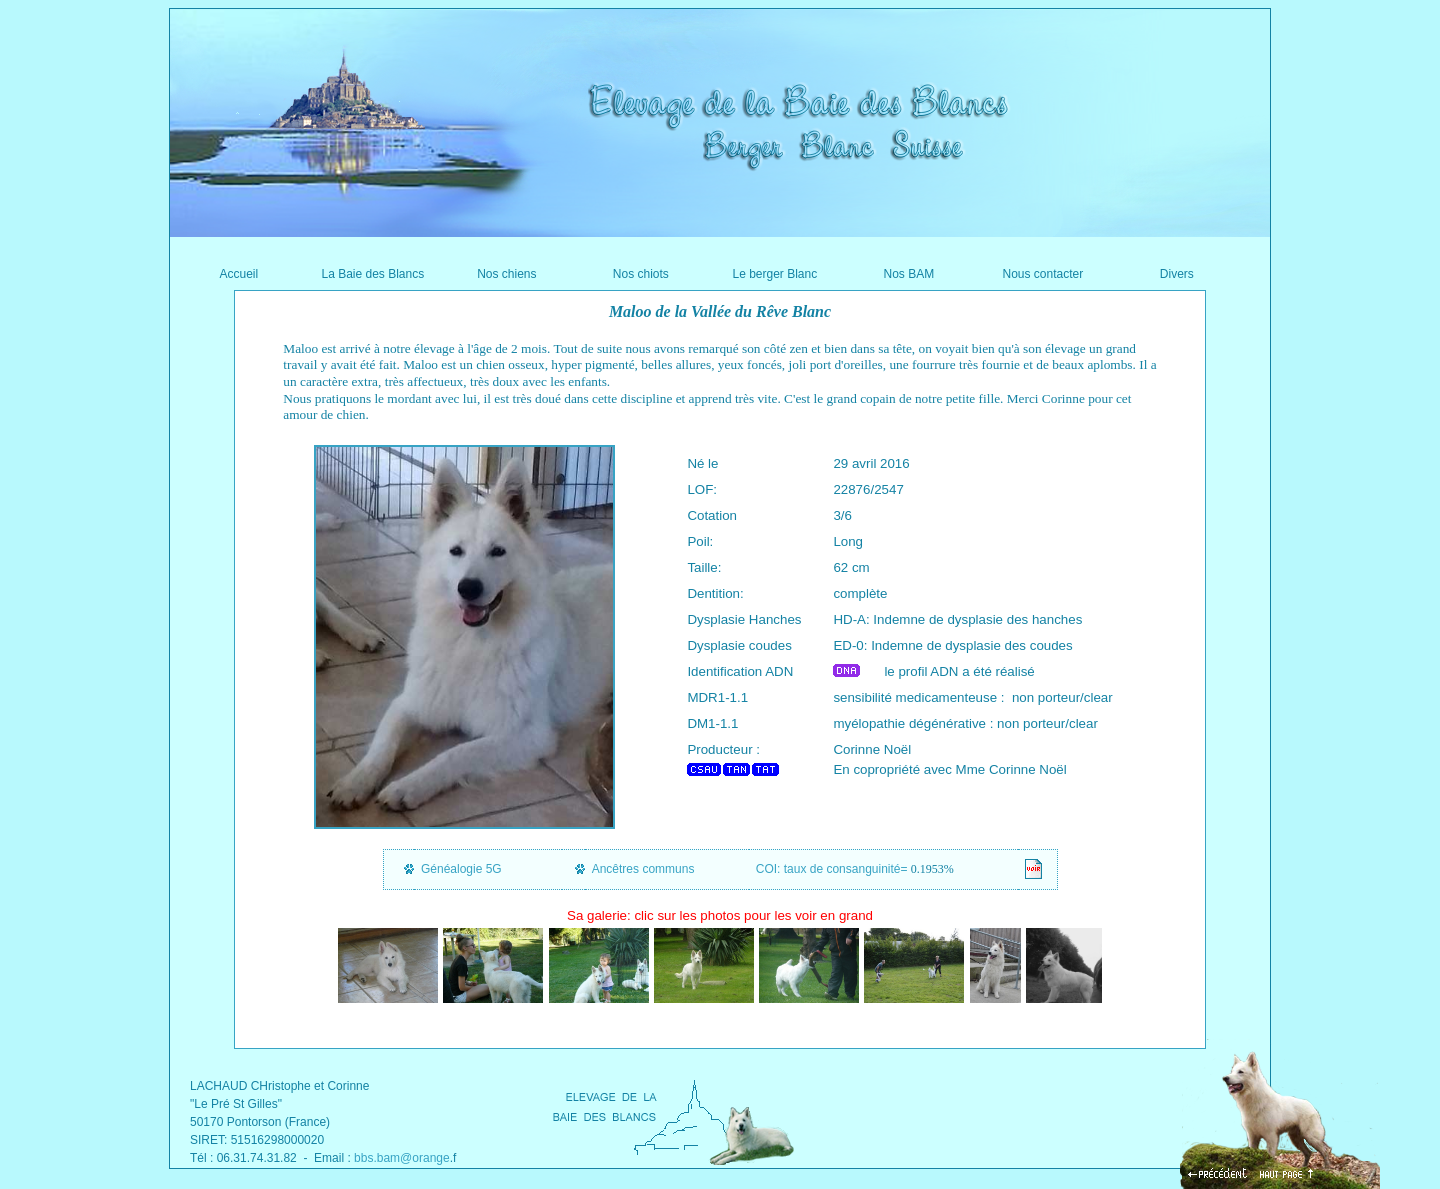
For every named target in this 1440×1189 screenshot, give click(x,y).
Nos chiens (506, 274)
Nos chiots (641, 274)
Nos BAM (908, 274)
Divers (1177, 274)
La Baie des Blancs (372, 274)
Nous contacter (1042, 274)
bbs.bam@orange (402, 1158)
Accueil (238, 274)
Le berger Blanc (774, 274)
